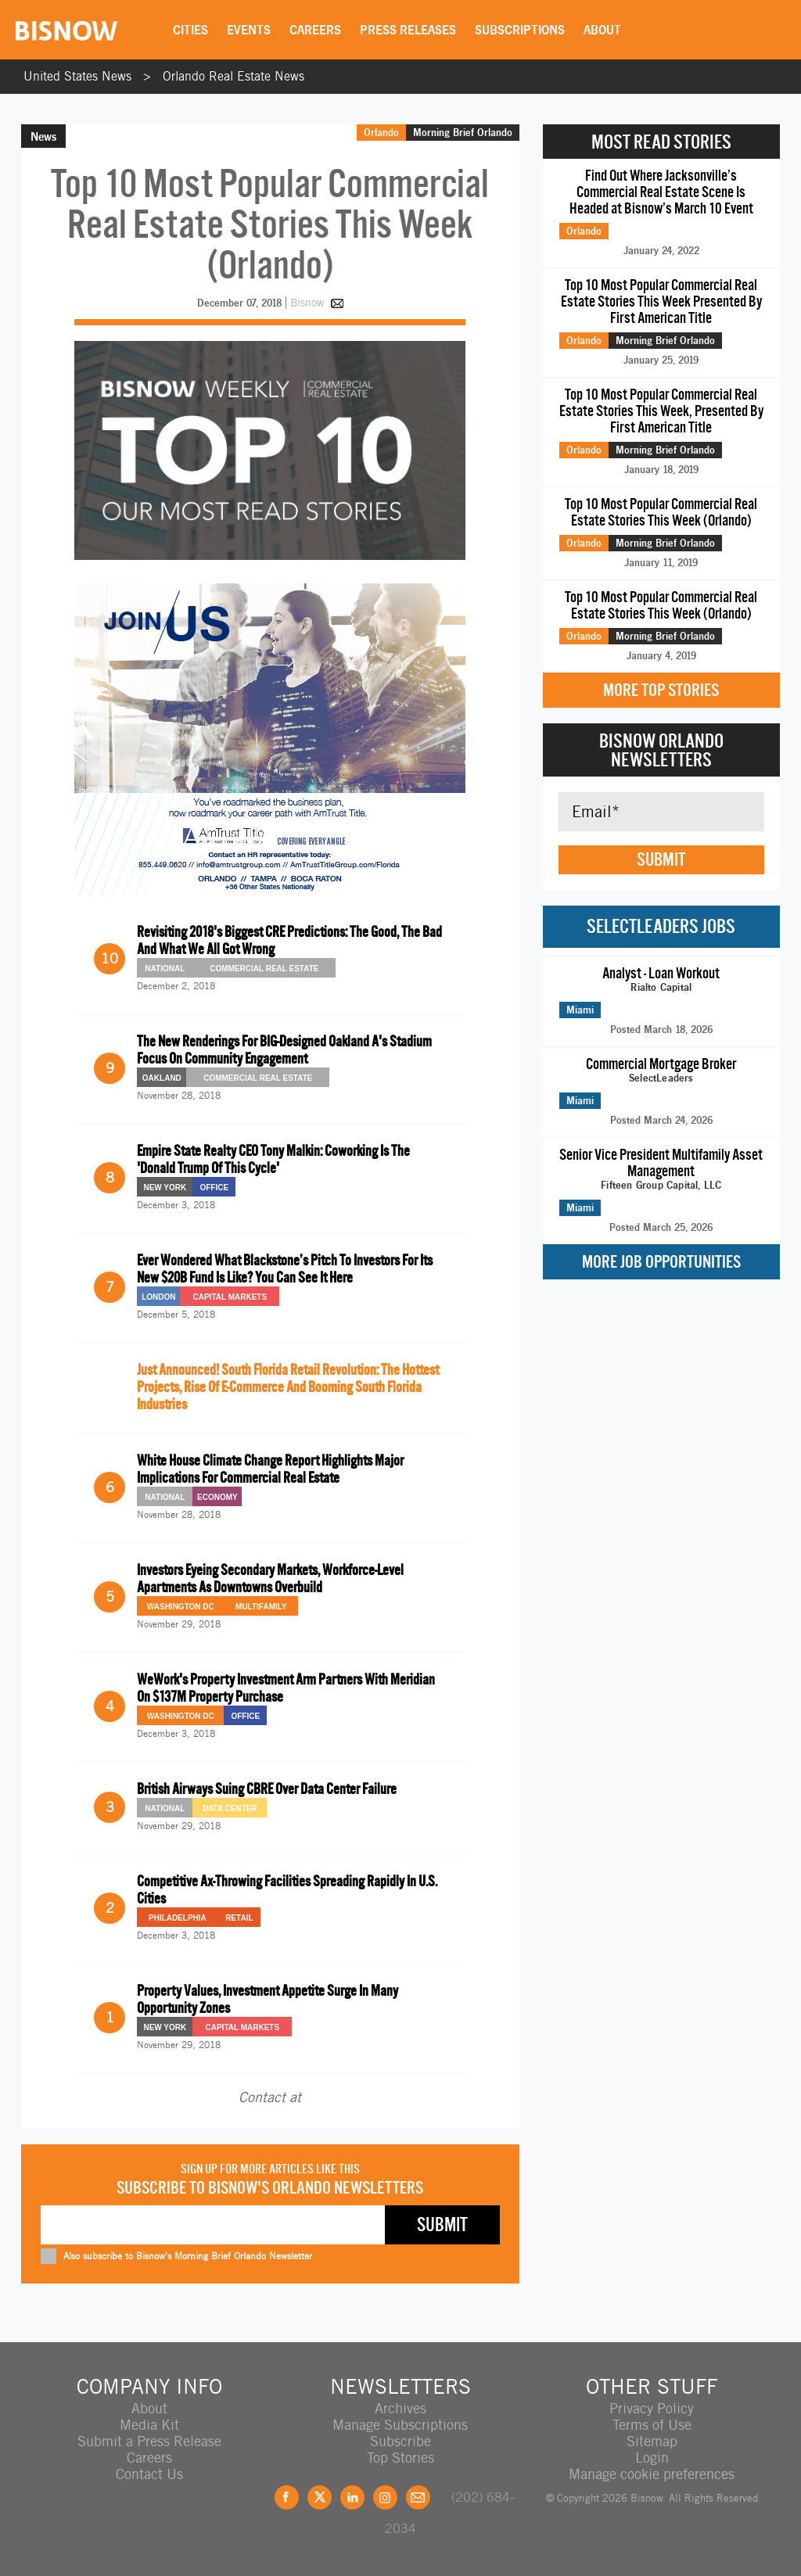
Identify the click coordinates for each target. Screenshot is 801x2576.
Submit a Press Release (149, 2441)
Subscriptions (520, 30)
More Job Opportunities (661, 1262)
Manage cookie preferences (652, 2474)
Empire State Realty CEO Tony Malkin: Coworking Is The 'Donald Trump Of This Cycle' (273, 1159)
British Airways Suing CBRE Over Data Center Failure (267, 1789)
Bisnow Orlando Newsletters (661, 750)
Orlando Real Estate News (233, 76)
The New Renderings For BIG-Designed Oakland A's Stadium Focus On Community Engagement (284, 1050)
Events (249, 30)
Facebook (287, 2497)
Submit (661, 859)
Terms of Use (651, 2424)
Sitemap (652, 2441)
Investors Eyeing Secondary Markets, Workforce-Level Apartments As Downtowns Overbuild (270, 1578)
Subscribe (400, 2441)
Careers (315, 30)
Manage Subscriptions (400, 2424)
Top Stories (400, 2457)
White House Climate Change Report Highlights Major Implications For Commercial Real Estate (270, 1469)
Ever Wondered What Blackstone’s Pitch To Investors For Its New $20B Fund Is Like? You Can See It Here (285, 1269)
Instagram (385, 2497)
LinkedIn (352, 2497)
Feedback (418, 2497)
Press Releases (408, 30)
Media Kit (149, 2424)
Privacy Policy (651, 2408)
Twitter (319, 2497)
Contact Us (149, 2474)
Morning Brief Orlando (462, 132)
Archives (400, 2408)
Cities (190, 30)
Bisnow (307, 302)
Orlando (381, 132)
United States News (77, 76)
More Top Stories (661, 690)
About (602, 30)
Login (652, 2457)
